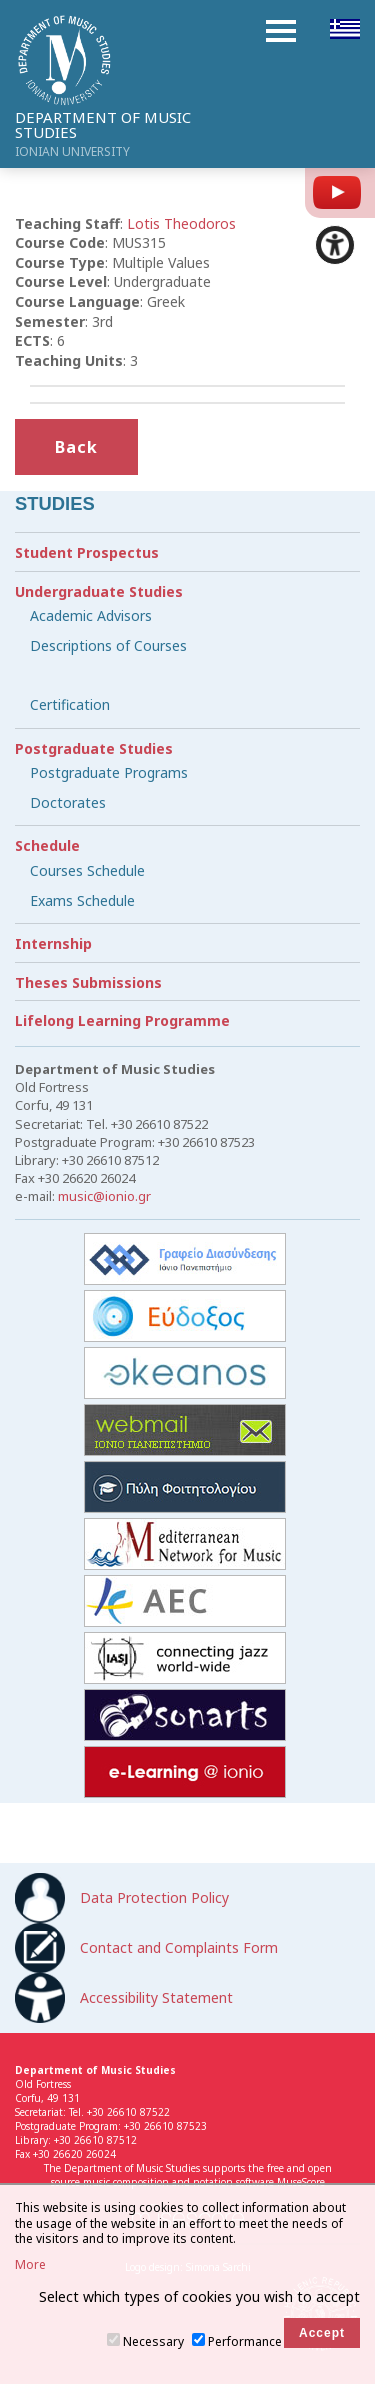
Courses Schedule (87, 870)
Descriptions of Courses (108, 645)
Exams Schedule (82, 900)
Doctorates (68, 802)
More (30, 2265)
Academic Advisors (91, 615)
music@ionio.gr (104, 1196)
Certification (70, 704)
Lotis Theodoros (181, 223)
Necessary (153, 2341)
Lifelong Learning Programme (122, 1020)
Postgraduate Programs (109, 772)
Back (76, 447)
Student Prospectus (87, 552)
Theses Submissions (88, 982)
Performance (245, 2341)
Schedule (47, 845)
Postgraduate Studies (94, 748)
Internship (53, 943)
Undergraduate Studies (99, 591)
